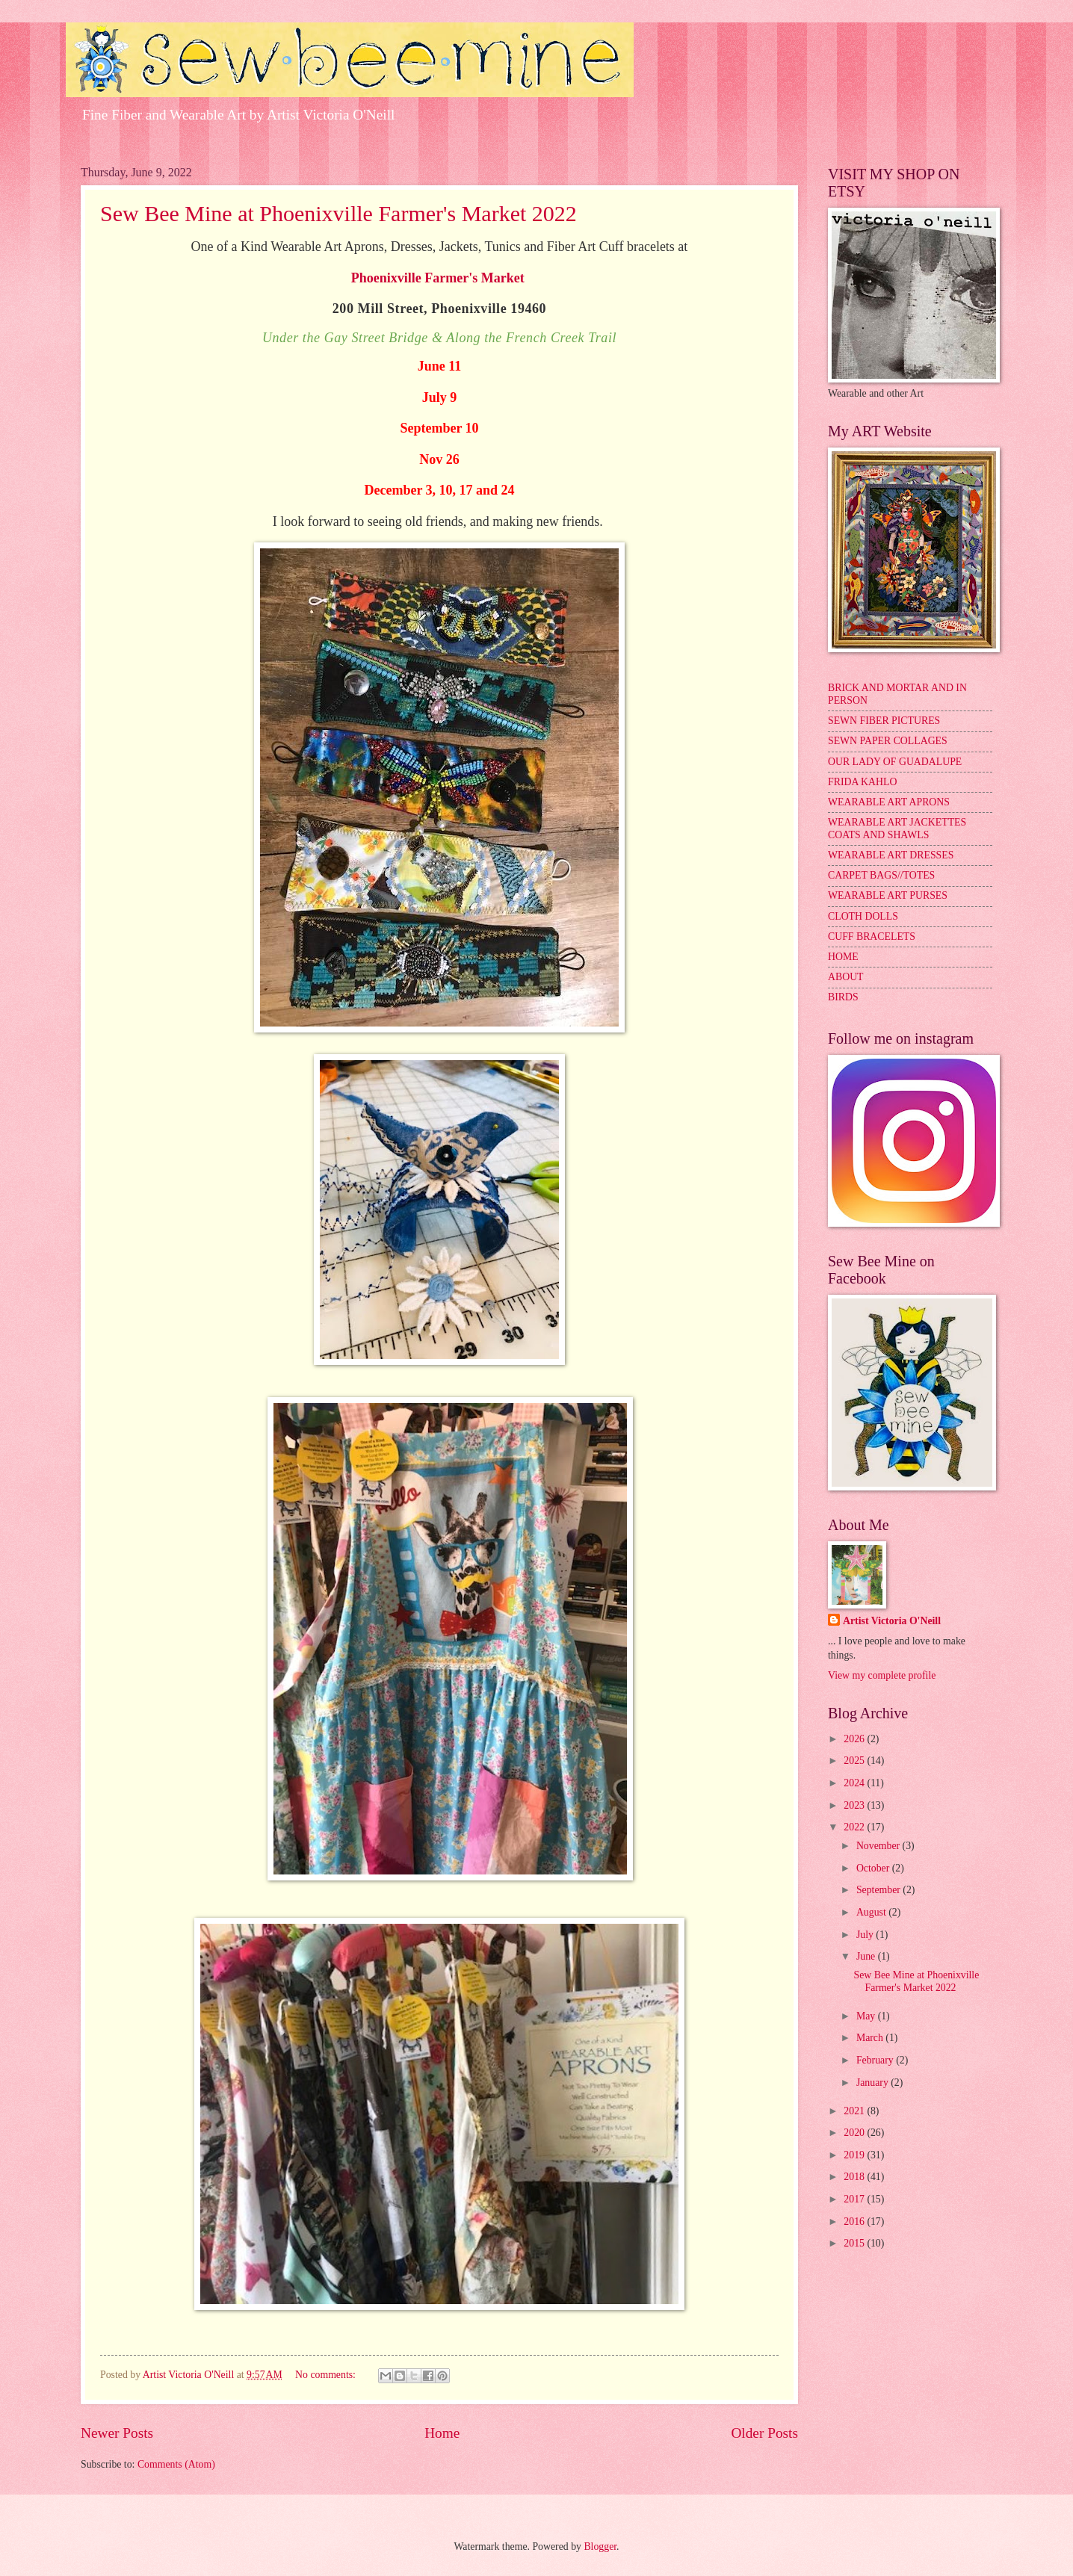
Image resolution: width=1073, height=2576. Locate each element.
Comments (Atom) (176, 2464)
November (879, 1845)
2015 (855, 2243)
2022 (855, 1827)
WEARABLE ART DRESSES (890, 855)
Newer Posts (117, 2433)
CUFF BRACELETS (871, 936)
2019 (855, 2155)
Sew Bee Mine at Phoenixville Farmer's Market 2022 (338, 213)
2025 (855, 1760)
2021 (855, 2111)
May (867, 2016)
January (873, 2082)
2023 (855, 1805)
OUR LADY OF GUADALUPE (895, 761)
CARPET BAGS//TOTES (881, 875)
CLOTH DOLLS (863, 916)
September (879, 1889)
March (870, 2037)
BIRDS (843, 997)
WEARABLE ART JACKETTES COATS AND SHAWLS (897, 828)
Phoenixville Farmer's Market (438, 277)
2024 (855, 1783)
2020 (855, 2132)
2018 (855, 2176)
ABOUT (846, 976)
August (872, 1912)
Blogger (600, 2546)
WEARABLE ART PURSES (887, 895)
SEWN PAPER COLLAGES (887, 740)
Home (442, 2433)
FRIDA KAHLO (862, 781)
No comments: (326, 2374)
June (867, 1956)
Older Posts (764, 2433)
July (866, 1934)
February (876, 2060)
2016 (855, 2221)
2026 (855, 1738)
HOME (843, 956)
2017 (855, 2199)
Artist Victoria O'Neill (892, 1620)
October (874, 1868)
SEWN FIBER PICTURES (884, 720)
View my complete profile (882, 1675)
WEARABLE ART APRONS (889, 802)
